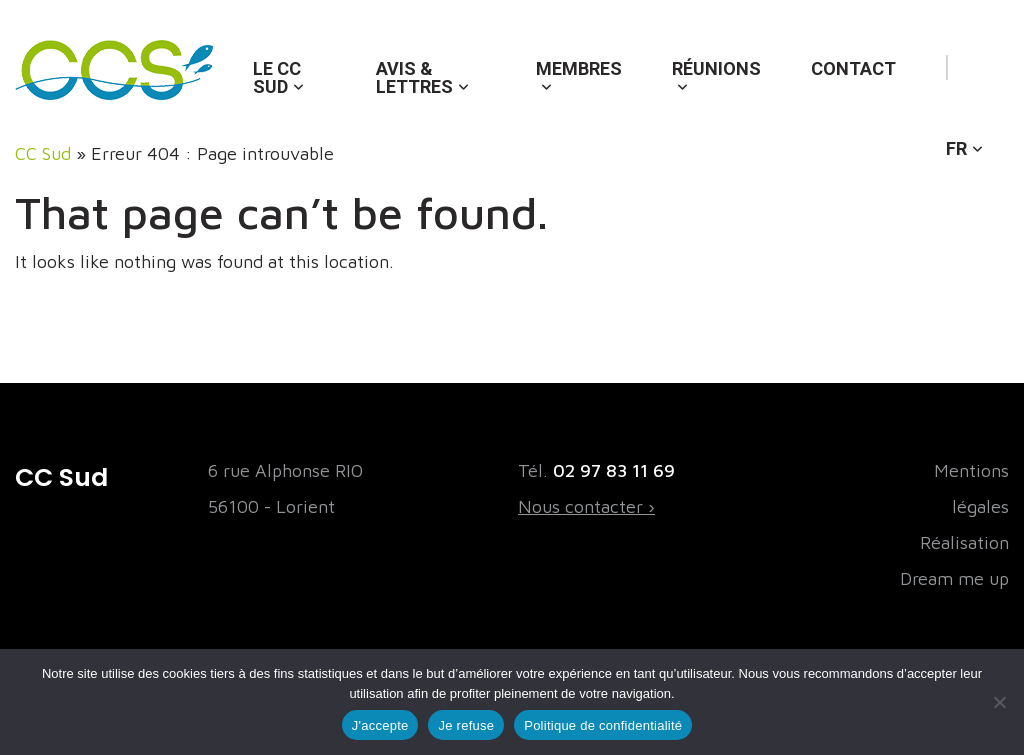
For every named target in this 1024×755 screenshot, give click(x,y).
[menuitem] (964, 129)
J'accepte (380, 725)
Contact (853, 68)
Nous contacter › (586, 506)
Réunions (716, 68)
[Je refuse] (999, 702)
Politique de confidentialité (603, 725)
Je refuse (466, 725)
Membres (579, 68)
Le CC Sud (277, 77)
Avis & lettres (414, 77)
